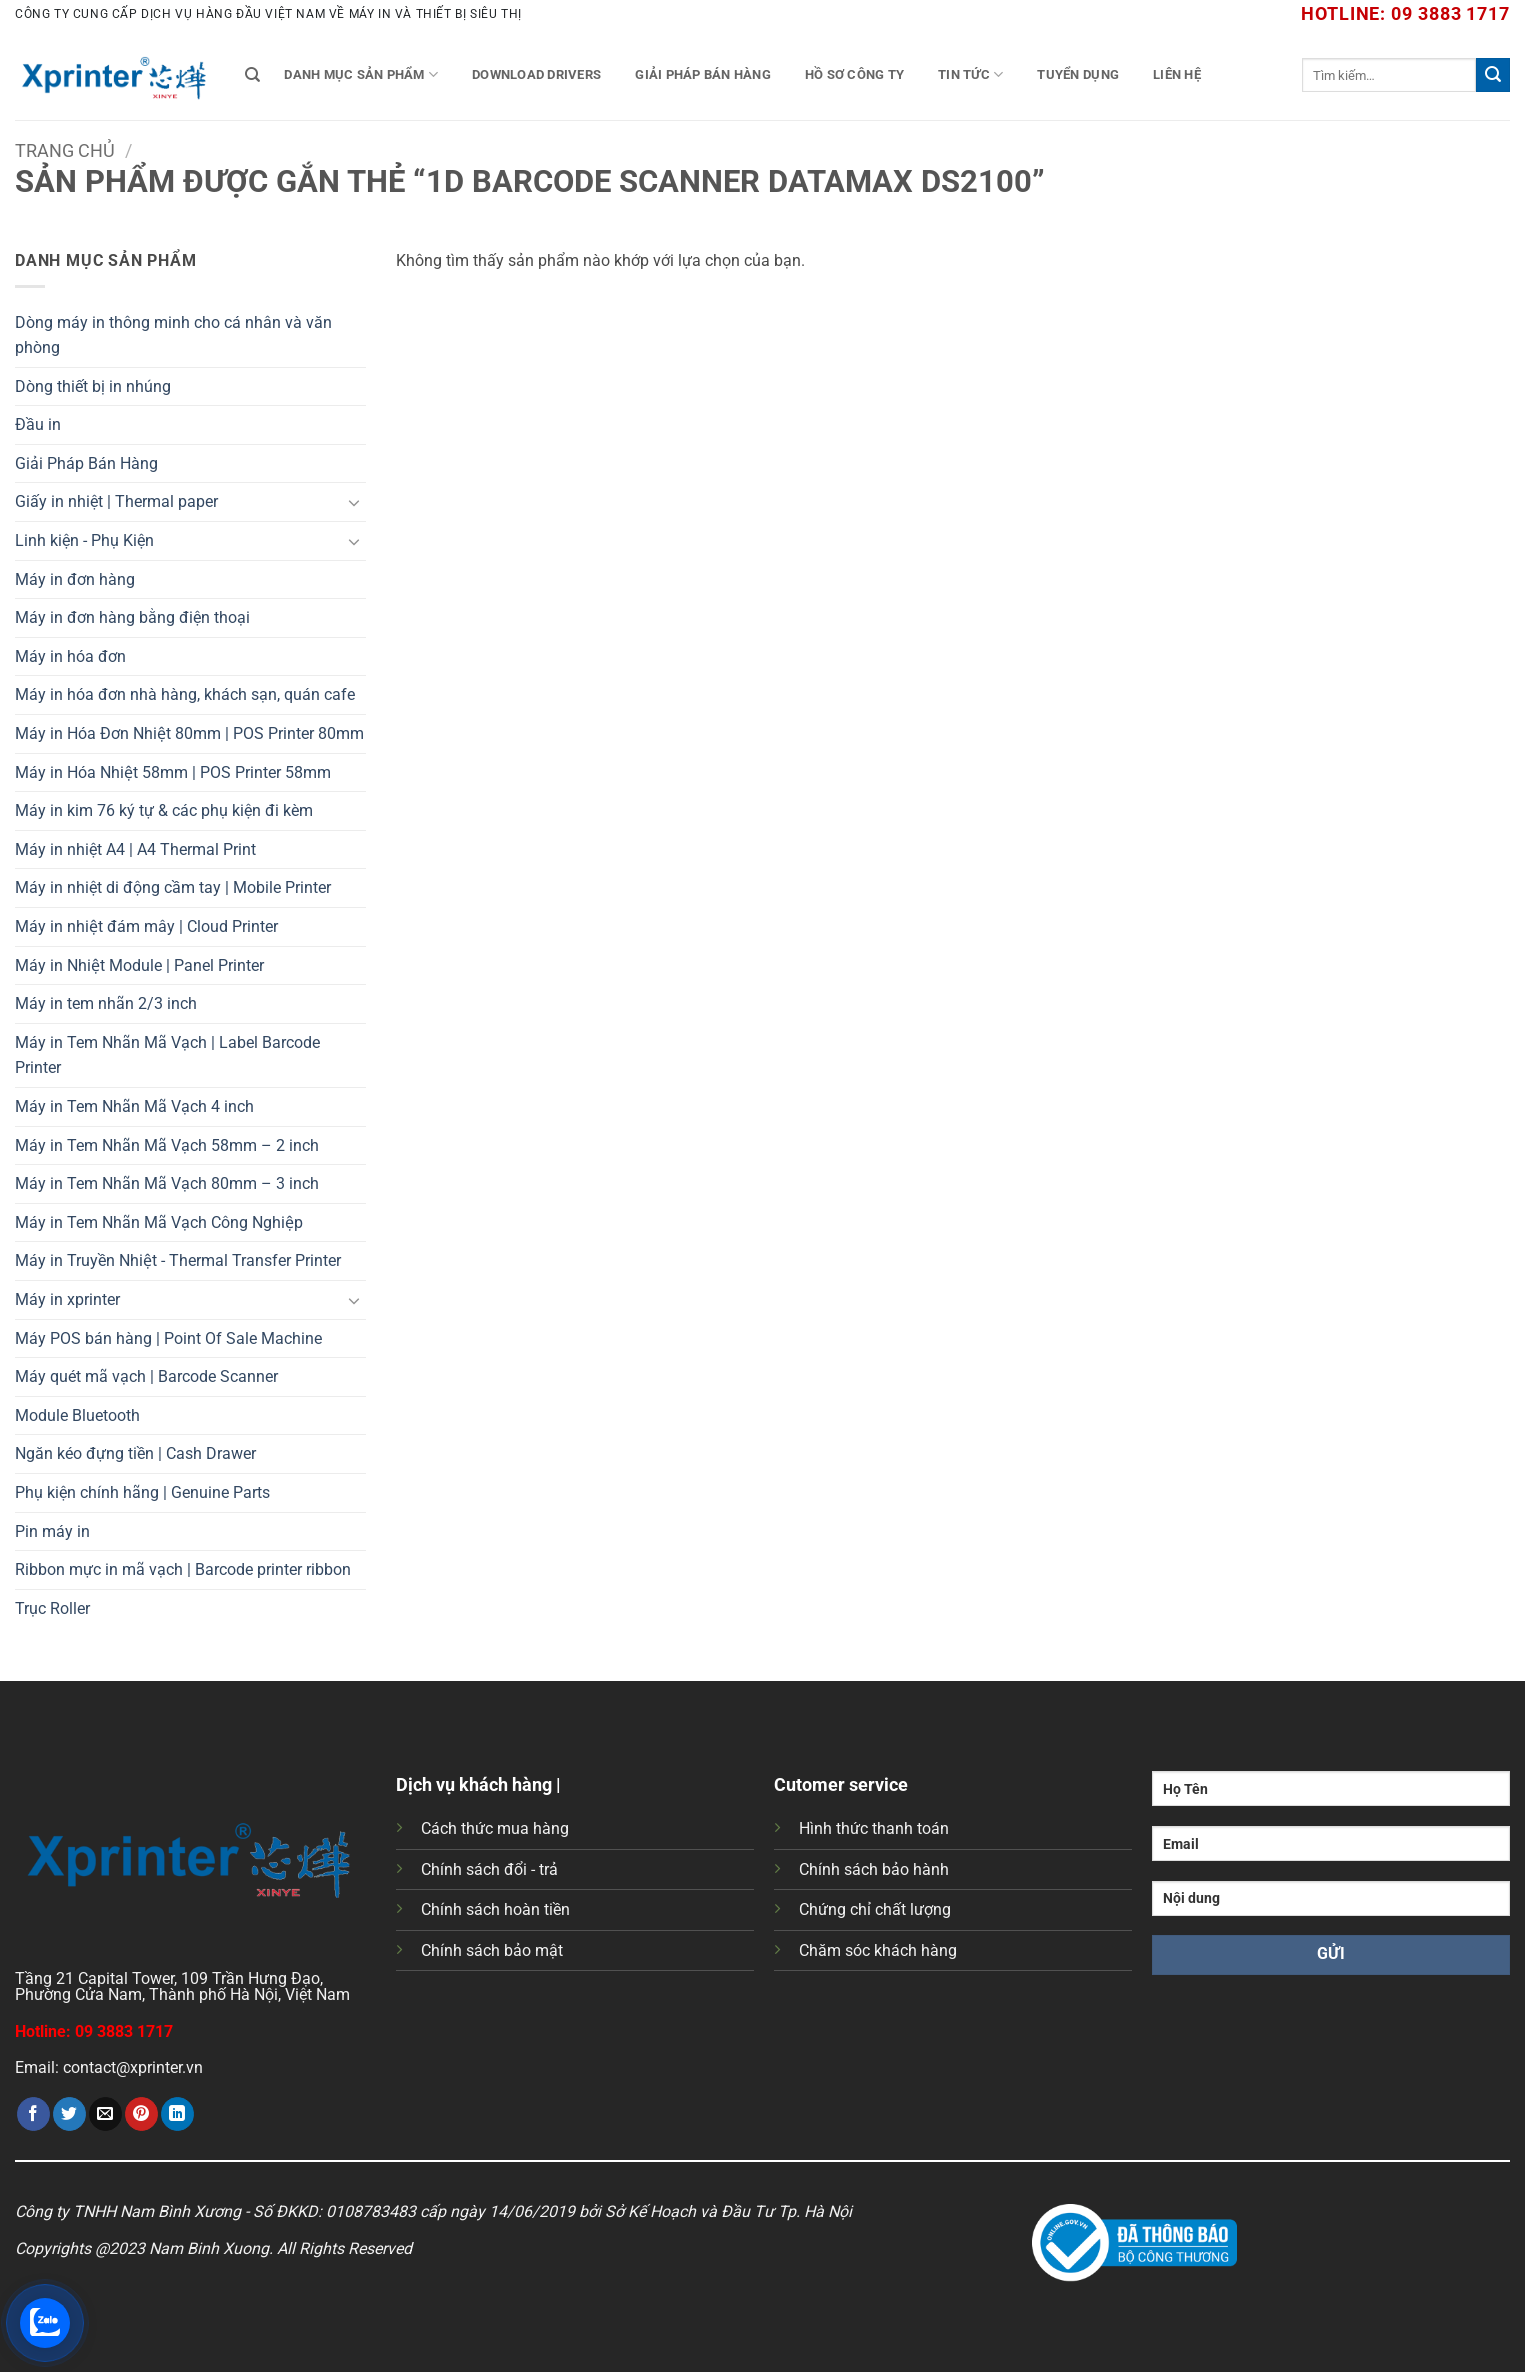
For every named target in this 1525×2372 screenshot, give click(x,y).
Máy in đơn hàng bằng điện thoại (132, 617)
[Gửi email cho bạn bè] (105, 2114)
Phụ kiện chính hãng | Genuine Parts (142, 1492)
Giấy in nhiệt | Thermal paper (116, 501)
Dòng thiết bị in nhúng (93, 386)
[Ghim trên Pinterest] (141, 2114)
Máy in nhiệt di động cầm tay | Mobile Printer (173, 887)
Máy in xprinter (67, 1299)
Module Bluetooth (77, 1415)
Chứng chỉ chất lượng (875, 1909)
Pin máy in (52, 1531)
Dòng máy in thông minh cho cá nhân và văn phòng (173, 335)
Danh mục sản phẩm (361, 74)
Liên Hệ (1177, 74)
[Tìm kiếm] (252, 75)
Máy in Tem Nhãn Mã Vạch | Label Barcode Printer (167, 1055)
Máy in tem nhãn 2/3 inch (106, 1003)
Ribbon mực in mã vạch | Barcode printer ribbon (183, 1569)
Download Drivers (536, 74)
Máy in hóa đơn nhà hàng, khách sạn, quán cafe (185, 694)
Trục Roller (52, 1608)
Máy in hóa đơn (70, 656)
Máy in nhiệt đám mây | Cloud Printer (146, 926)
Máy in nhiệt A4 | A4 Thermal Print (135, 849)
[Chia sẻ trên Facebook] (33, 2114)
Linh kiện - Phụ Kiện (84, 540)
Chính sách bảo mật (492, 1950)
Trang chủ (65, 150)
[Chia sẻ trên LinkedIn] (177, 2114)
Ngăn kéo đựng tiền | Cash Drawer (135, 1453)
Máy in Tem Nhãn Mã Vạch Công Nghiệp (159, 1222)
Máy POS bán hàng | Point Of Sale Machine (168, 1338)
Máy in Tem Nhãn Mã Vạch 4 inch (134, 1106)
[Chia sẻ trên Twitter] (69, 2114)
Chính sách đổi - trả (489, 1869)
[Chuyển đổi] (354, 502)
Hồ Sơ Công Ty (854, 74)
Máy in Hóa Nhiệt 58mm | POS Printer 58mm (173, 772)
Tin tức (970, 74)
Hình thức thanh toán (874, 1828)
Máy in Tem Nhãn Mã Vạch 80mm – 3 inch (167, 1183)
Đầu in (38, 424)
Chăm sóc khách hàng (878, 1950)
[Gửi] (1493, 75)
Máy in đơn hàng (75, 579)
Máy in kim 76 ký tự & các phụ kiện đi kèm (164, 810)
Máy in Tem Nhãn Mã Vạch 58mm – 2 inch (167, 1145)
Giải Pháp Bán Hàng (703, 74)
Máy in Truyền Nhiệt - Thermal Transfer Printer (178, 1260)
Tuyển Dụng (1078, 74)
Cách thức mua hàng (495, 1828)
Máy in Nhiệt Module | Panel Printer (139, 965)
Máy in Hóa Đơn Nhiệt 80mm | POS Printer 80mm (189, 733)
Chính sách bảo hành (874, 1869)
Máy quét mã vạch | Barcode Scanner (146, 1376)
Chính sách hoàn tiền (495, 1909)
